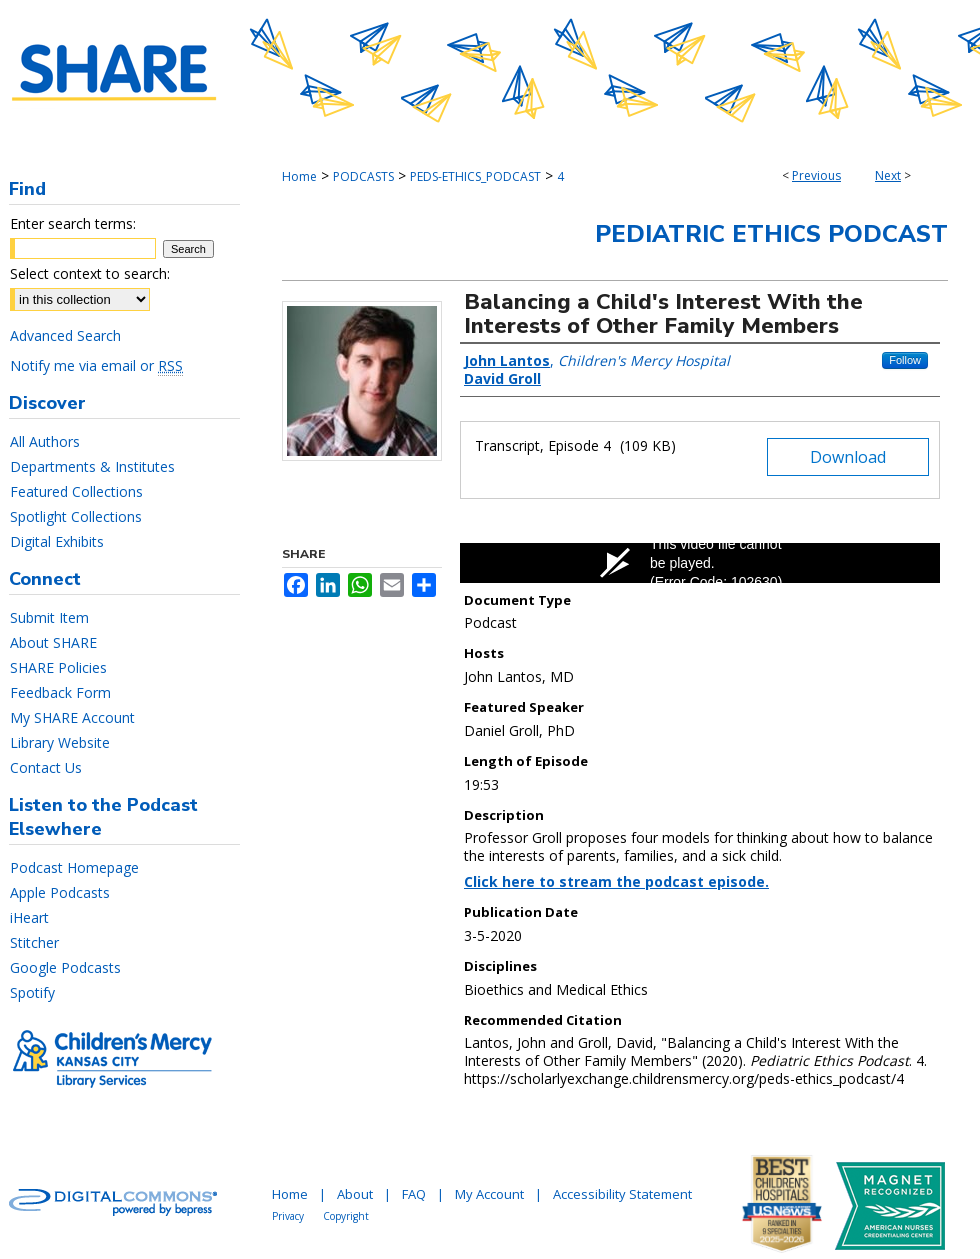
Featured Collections (76, 491)
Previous (816, 175)
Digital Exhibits (57, 541)
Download (848, 457)
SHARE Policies (58, 667)
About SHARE (53, 642)
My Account (489, 1194)
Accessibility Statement (622, 1194)
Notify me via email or (96, 365)
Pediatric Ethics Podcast (771, 234)
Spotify (32, 992)
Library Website (60, 742)
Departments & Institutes (92, 466)
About (355, 1194)
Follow (905, 360)
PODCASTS (363, 176)
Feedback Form (60, 692)
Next (888, 175)
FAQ (414, 1194)
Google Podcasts (65, 967)
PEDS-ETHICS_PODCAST (475, 176)
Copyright (346, 1216)
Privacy (288, 1216)
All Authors (45, 441)
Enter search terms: (73, 223)
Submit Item (49, 617)
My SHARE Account (72, 717)
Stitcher (34, 942)
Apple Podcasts (60, 892)
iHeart (29, 917)
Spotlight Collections (76, 516)
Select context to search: (90, 273)
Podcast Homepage (74, 867)
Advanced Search (65, 335)
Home (299, 176)
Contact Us (46, 767)
